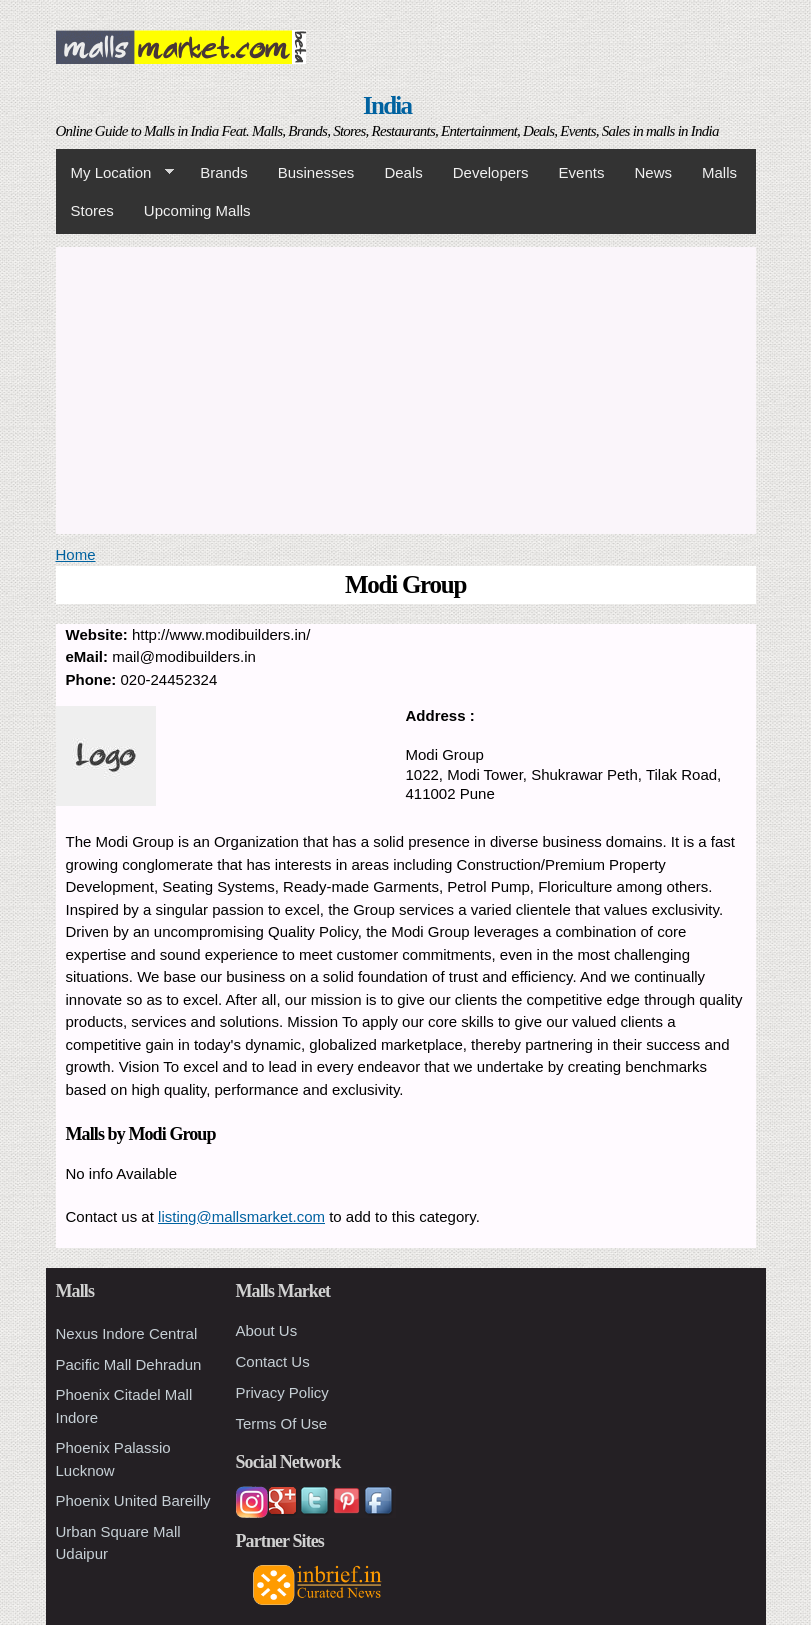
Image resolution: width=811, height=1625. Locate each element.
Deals (403, 172)
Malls (719, 172)
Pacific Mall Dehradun (129, 1364)
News (653, 172)
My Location (115, 173)
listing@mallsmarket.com (241, 1216)
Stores (92, 210)
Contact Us (273, 1361)
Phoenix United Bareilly (133, 1500)
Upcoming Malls (197, 210)
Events (582, 172)
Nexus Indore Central (127, 1333)
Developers (491, 172)
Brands (224, 172)
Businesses (316, 172)
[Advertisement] (406, 387)
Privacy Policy (282, 1392)
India (387, 105)
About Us (267, 1330)
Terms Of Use (282, 1423)
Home (76, 554)
